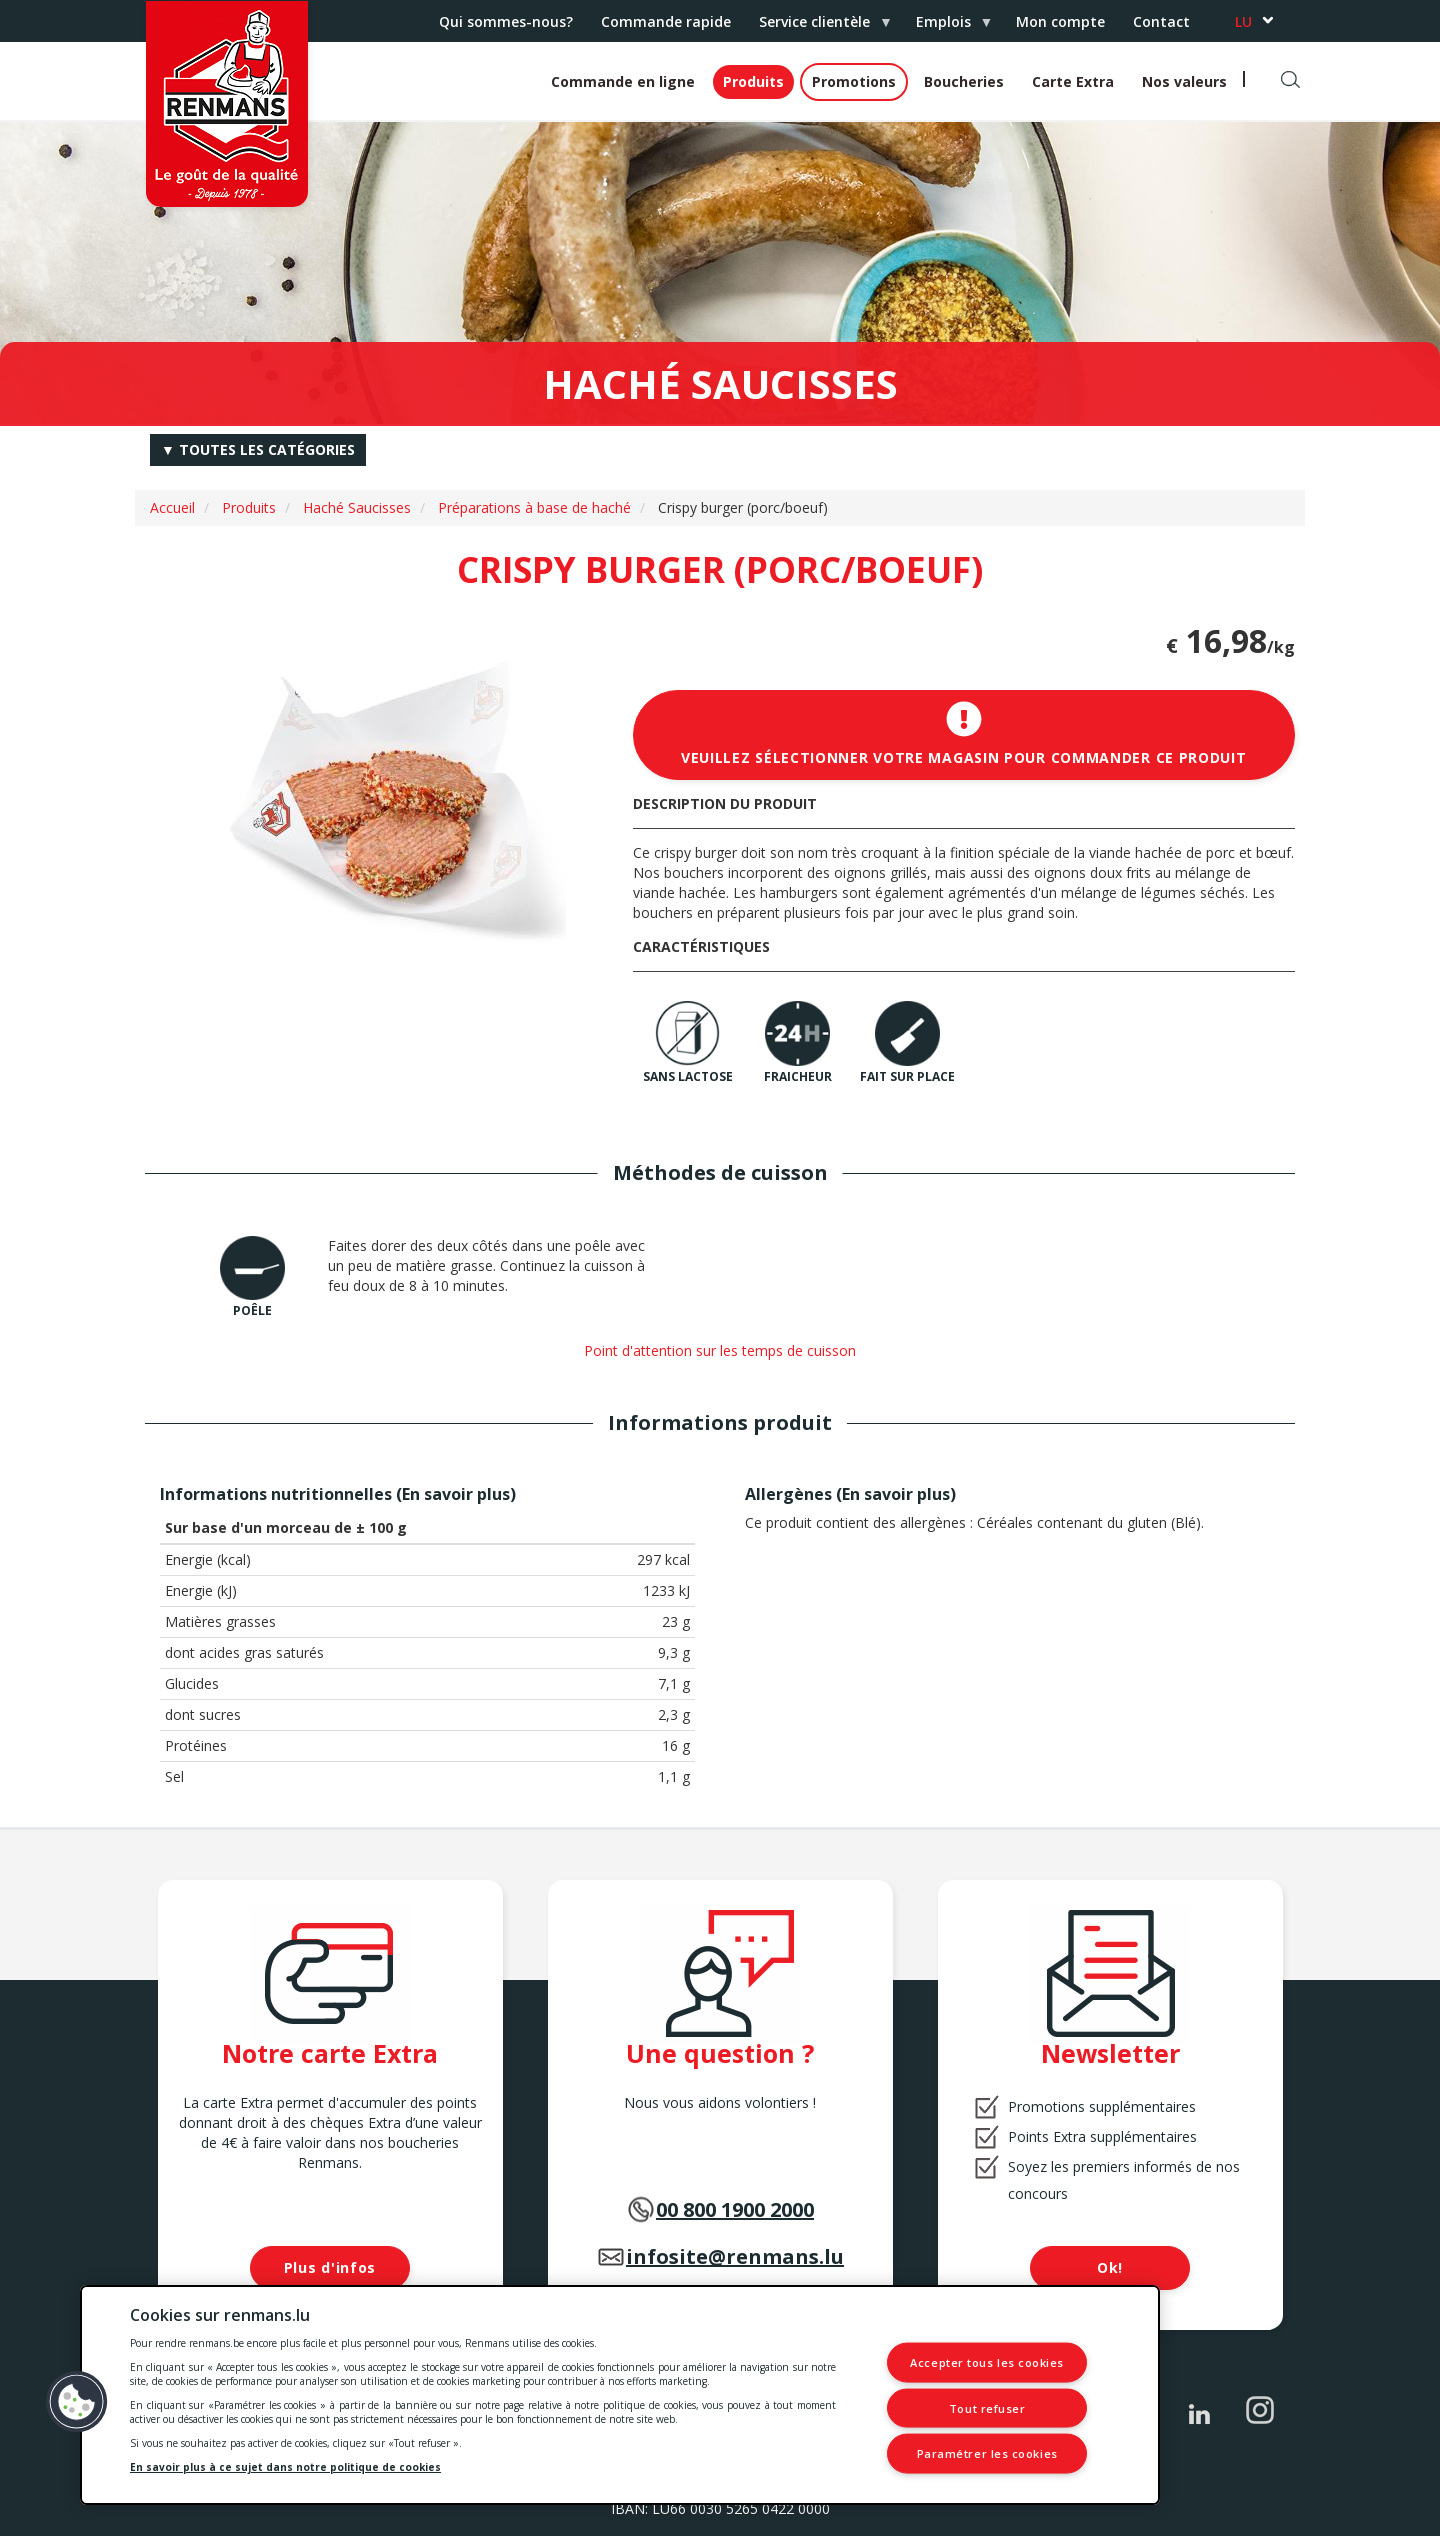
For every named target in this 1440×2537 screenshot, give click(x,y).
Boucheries (964, 81)
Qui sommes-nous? (506, 21)
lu (1243, 21)
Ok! (1110, 2267)
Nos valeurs (1184, 81)
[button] (77, 2402)
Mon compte (1060, 21)
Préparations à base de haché (534, 507)
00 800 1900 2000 (735, 2209)
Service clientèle (818, 27)
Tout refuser (987, 2407)
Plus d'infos (330, 2267)
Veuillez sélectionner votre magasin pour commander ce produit (964, 734)
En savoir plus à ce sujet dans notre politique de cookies (285, 2467)
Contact (1161, 21)
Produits (753, 81)
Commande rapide (666, 21)
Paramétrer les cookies (987, 2453)
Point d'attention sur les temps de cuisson (720, 1350)
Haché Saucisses (357, 507)
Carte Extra (1073, 81)
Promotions (854, 81)
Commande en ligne (623, 81)
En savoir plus (456, 1494)
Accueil (172, 507)
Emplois (947, 27)
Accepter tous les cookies (987, 2362)
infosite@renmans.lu (735, 2256)
